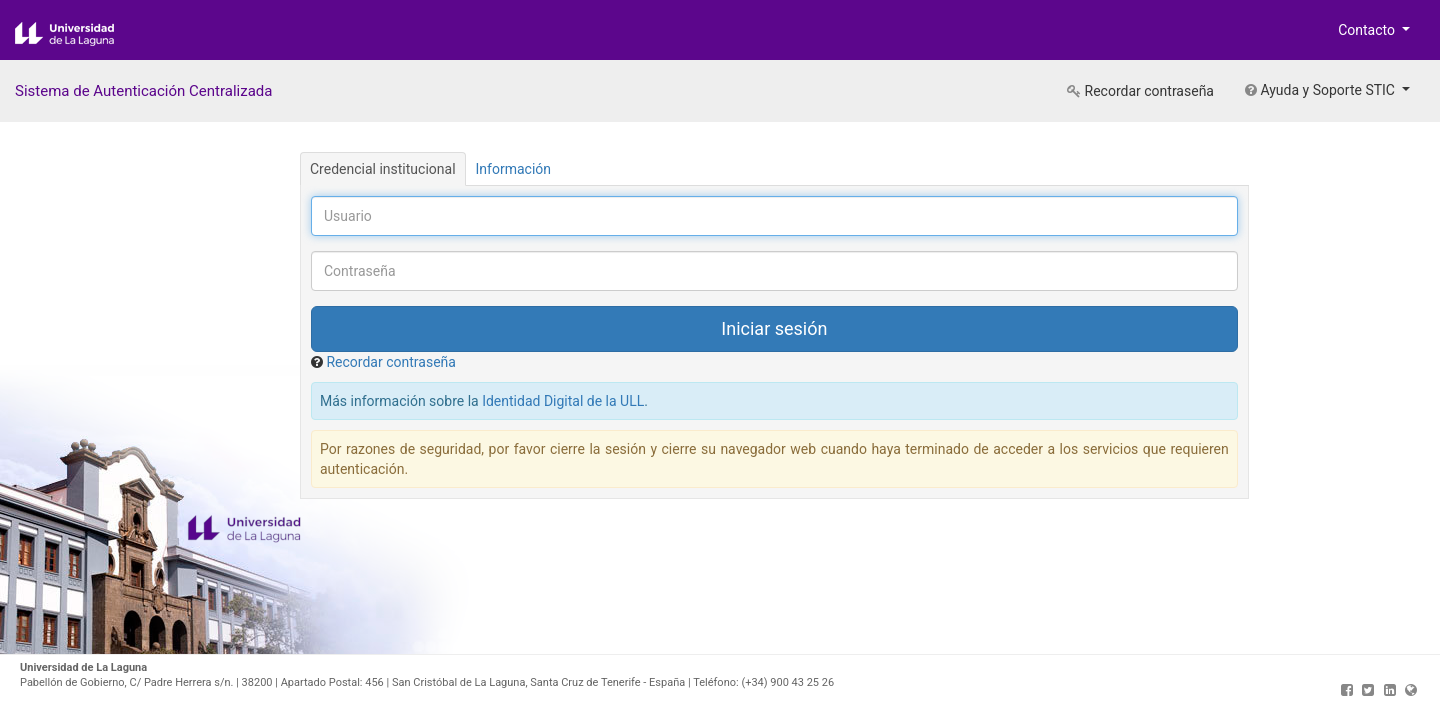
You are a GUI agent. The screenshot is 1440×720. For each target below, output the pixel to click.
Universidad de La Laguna (80, 34)
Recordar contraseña (1140, 91)
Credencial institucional (383, 169)
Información (513, 169)
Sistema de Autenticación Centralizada (143, 91)
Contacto (1368, 30)
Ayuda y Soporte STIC (1321, 90)
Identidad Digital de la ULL (563, 401)
